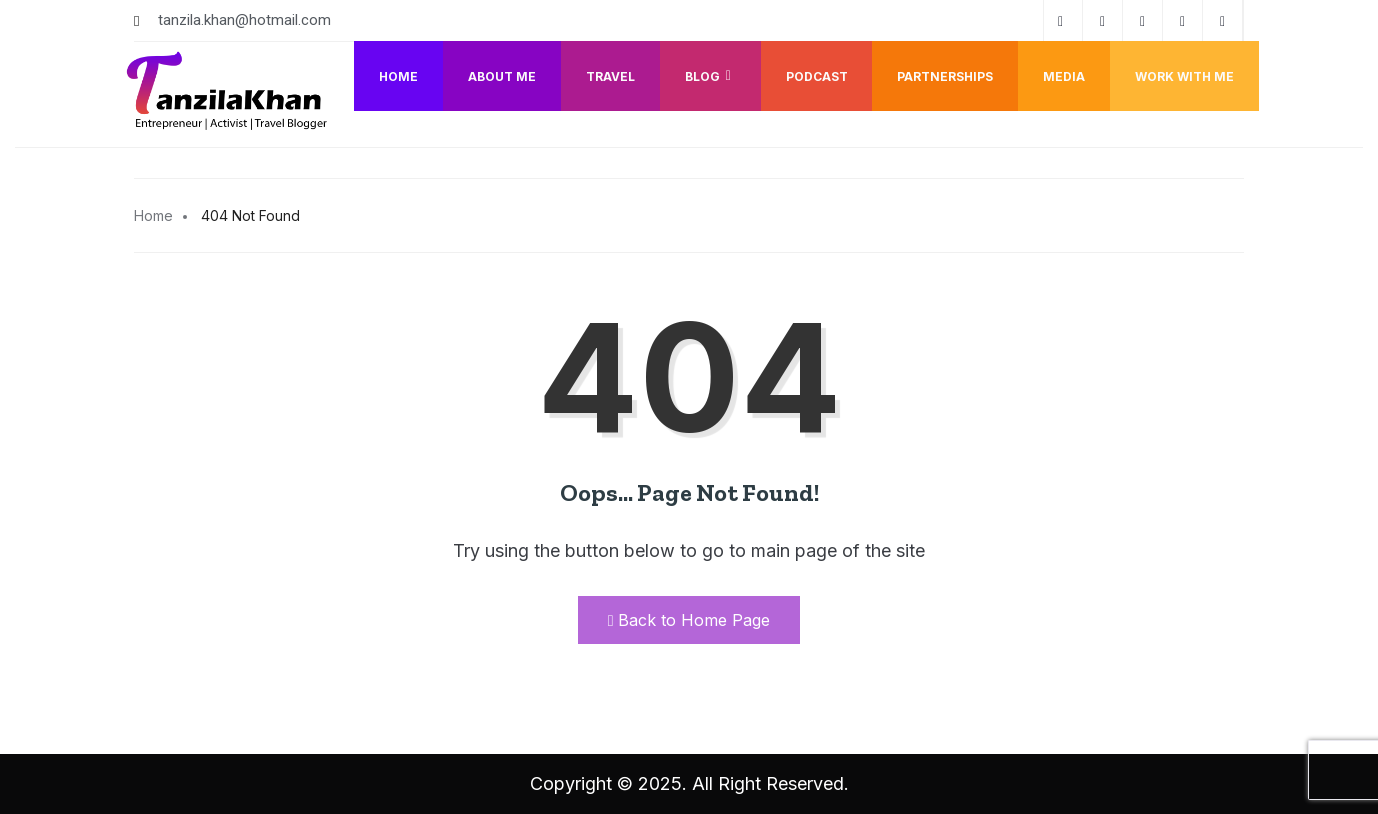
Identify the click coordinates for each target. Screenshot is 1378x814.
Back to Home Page (689, 620)
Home (397, 76)
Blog (709, 76)
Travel (609, 76)
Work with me (1184, 76)
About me (501, 76)
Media (1064, 76)
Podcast (816, 76)
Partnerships (945, 76)
